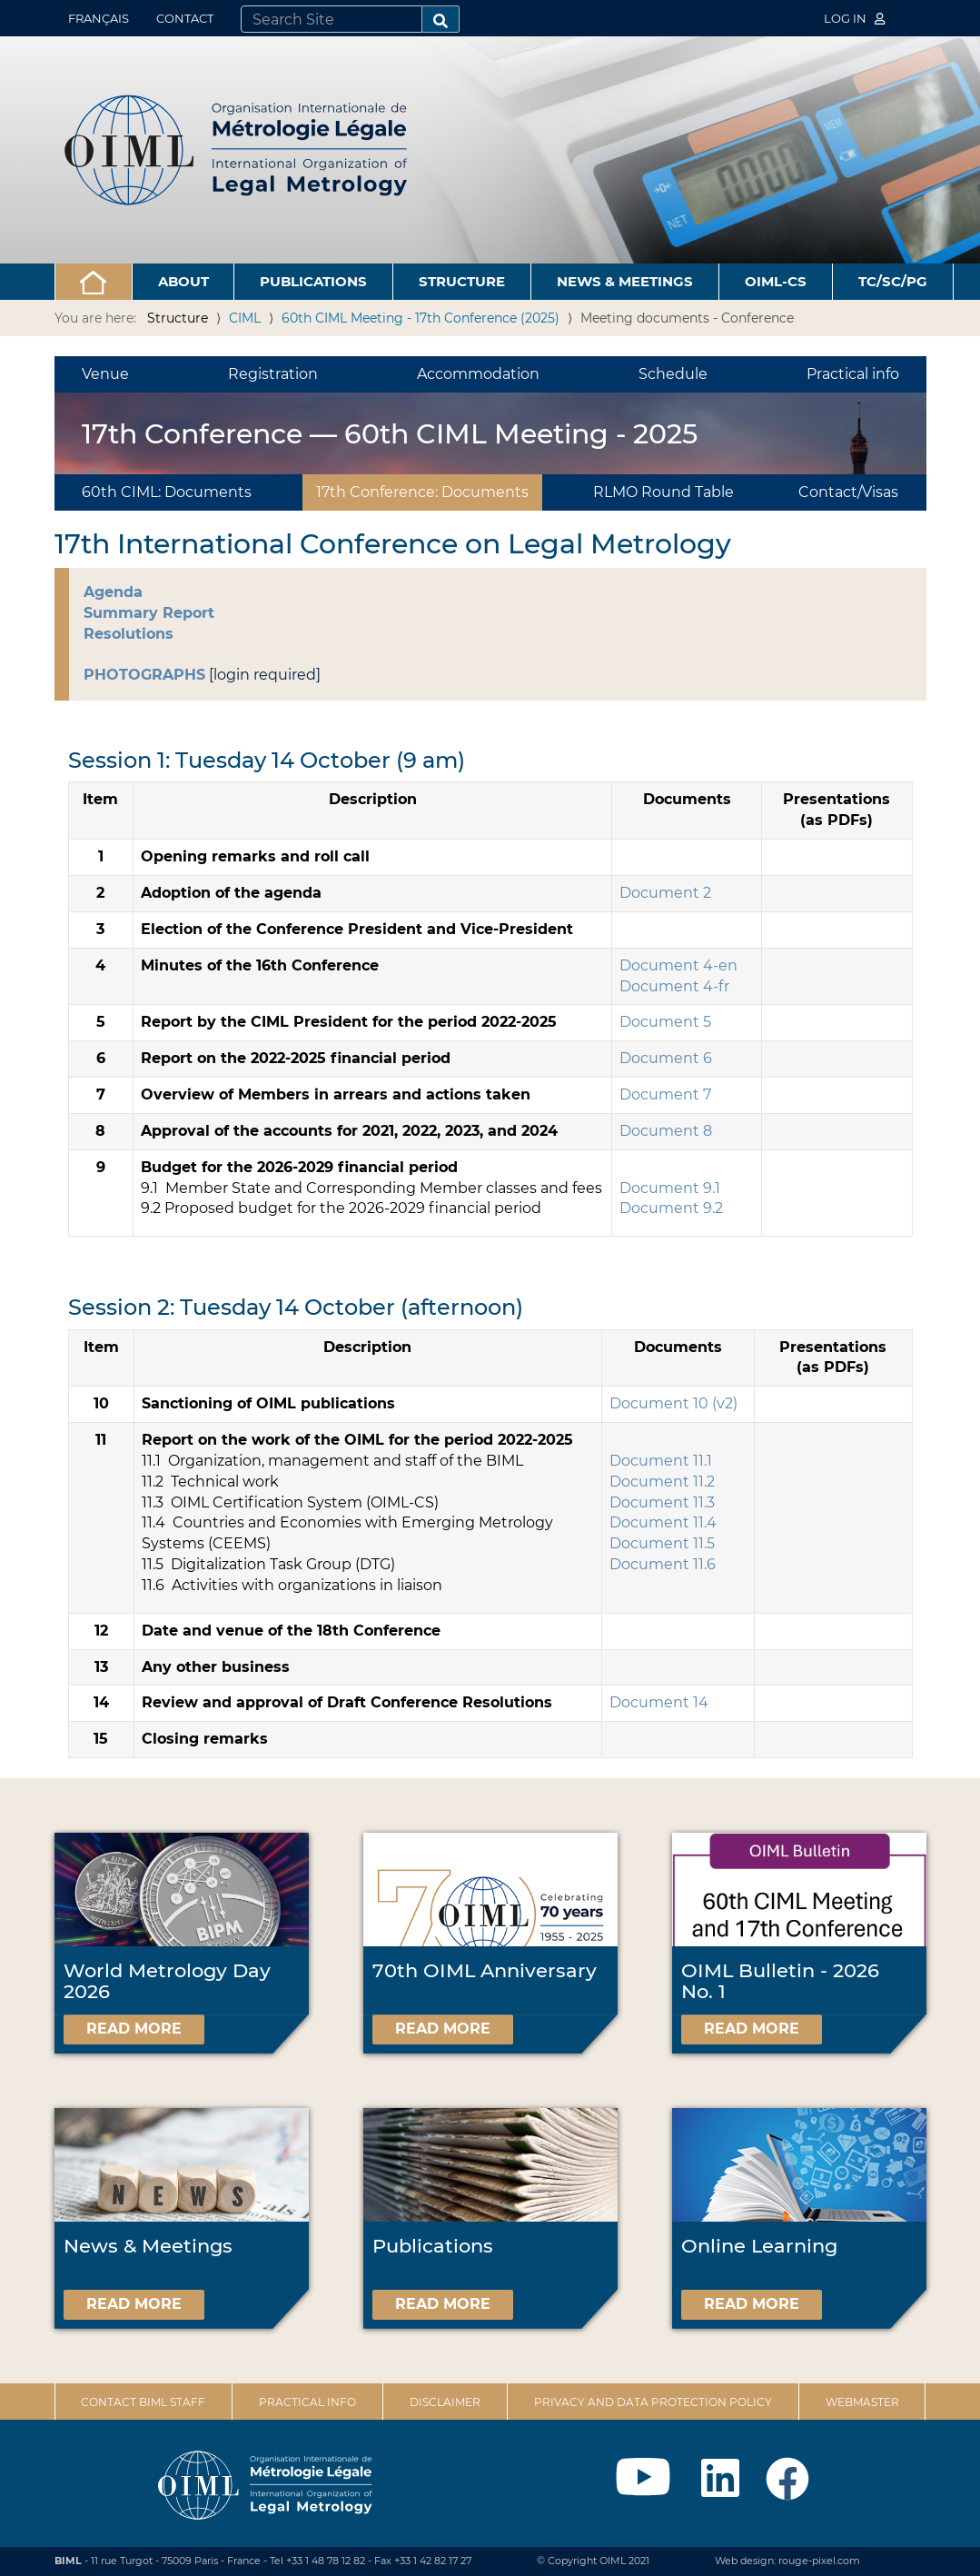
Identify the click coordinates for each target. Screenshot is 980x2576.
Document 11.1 (660, 1460)
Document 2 (665, 892)
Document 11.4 (663, 1522)
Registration (273, 374)
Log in (855, 18)
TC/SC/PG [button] (892, 281)
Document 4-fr (674, 986)
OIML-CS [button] (776, 281)
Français (98, 18)
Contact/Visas (848, 492)
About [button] (183, 281)
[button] (93, 282)
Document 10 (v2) (673, 1403)
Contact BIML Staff (143, 2402)
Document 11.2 (662, 1481)
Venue (105, 374)
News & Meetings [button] (625, 281)
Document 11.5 (662, 1543)
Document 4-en (678, 965)
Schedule (673, 374)
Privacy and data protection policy (653, 2402)
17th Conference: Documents (422, 492)
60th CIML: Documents (167, 492)
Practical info (853, 374)
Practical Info (307, 2402)
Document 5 (665, 1021)
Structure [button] (462, 281)
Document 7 (665, 1094)
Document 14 (658, 1702)
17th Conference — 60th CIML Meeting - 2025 (390, 434)
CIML (245, 318)
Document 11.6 (662, 1564)
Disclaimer (445, 2402)
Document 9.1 (669, 1188)
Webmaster (862, 2402)
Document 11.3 (662, 1502)
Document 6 (665, 1058)
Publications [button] (313, 281)
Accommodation (478, 374)
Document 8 (665, 1130)
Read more (134, 2028)
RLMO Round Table (663, 492)
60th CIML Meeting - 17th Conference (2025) (420, 318)
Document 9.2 (671, 1208)
